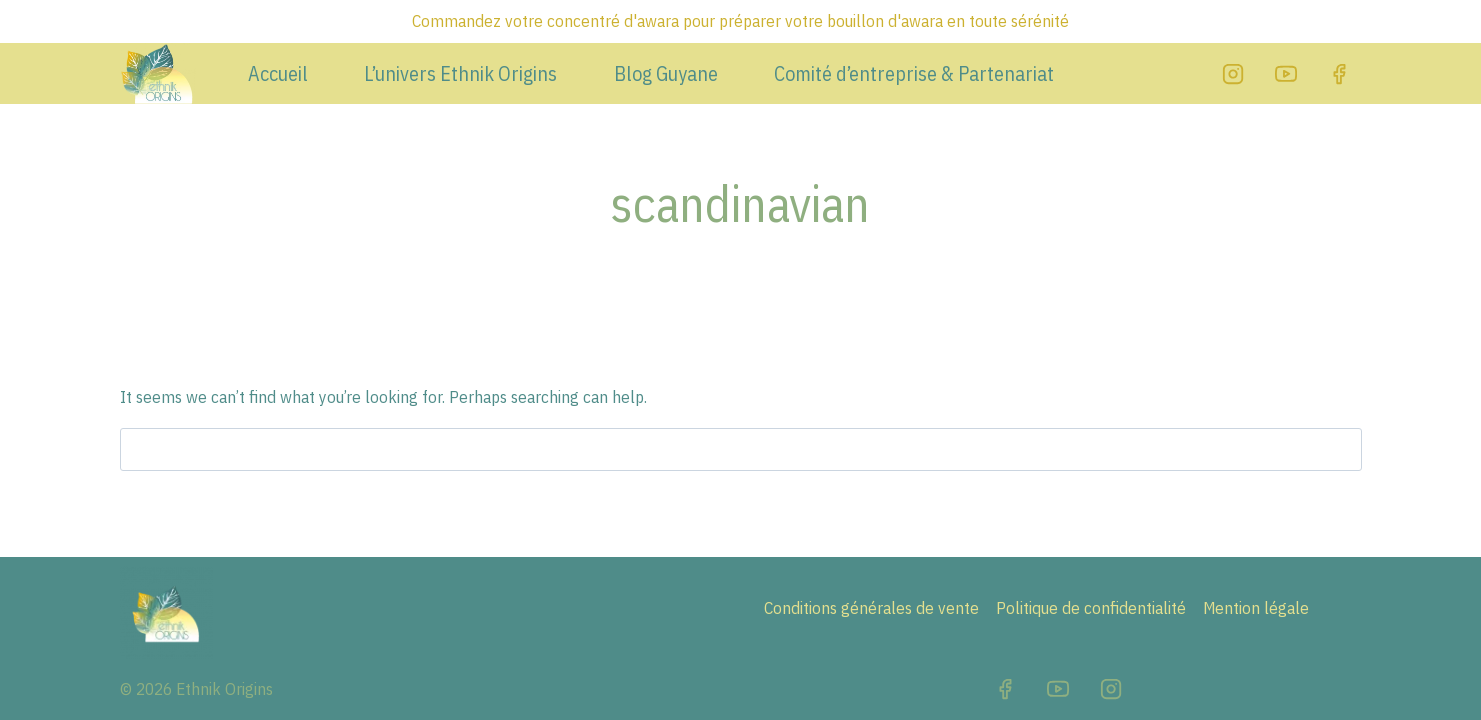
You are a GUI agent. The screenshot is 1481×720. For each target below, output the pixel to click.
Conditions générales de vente (871, 608)
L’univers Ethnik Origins (460, 74)
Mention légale (1256, 608)
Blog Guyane (666, 74)
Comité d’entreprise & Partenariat (914, 74)
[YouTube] (1286, 74)
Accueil (278, 74)
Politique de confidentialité (1091, 608)
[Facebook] (1339, 74)
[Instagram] (1233, 74)
